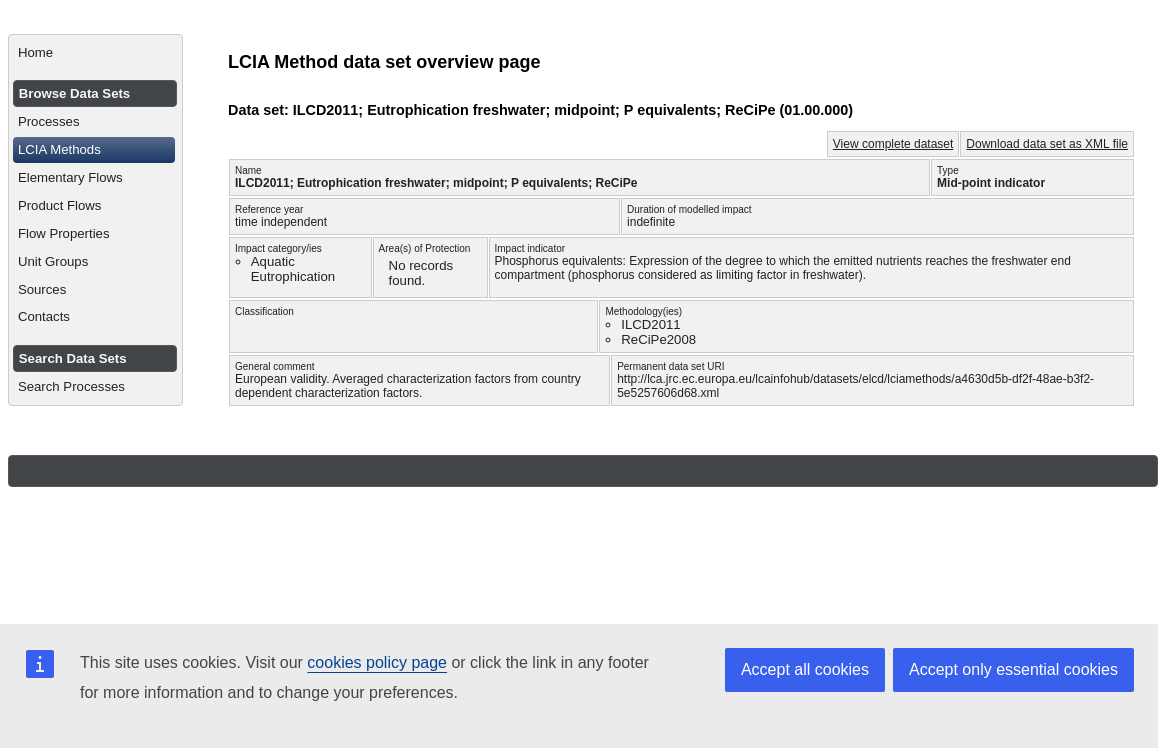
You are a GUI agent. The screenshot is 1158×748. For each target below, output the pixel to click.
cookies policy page (377, 662)
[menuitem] (95, 53)
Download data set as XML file (1047, 144)
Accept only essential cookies (1013, 669)
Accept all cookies (805, 669)
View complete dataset (893, 144)
